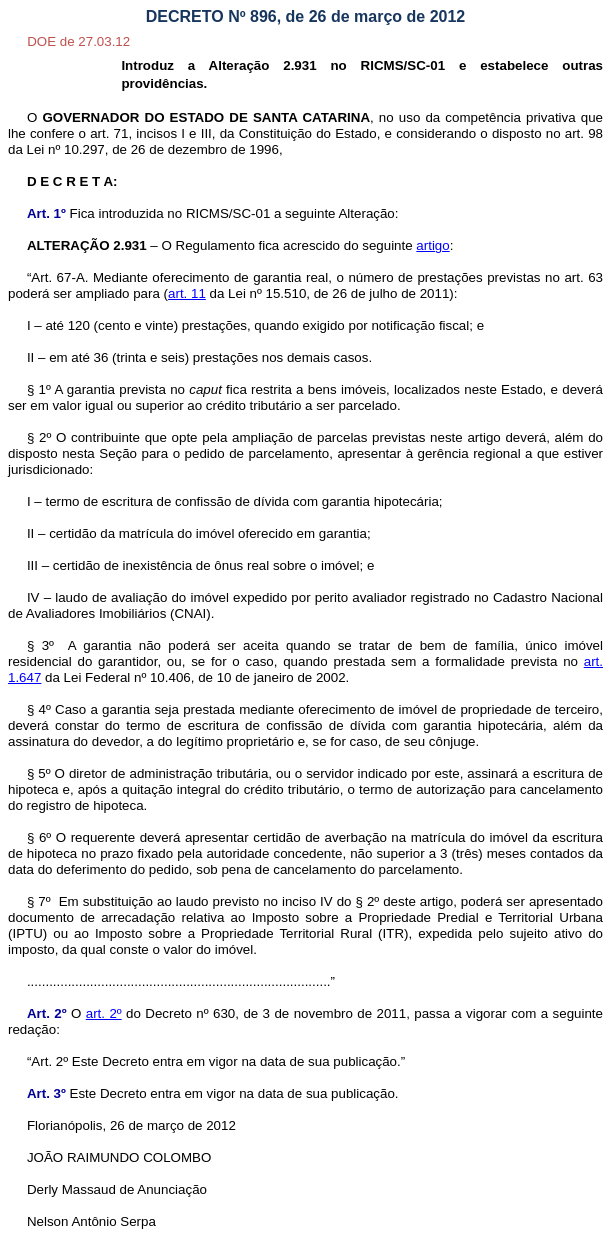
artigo (432, 245)
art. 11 (187, 293)
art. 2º (104, 1013)
